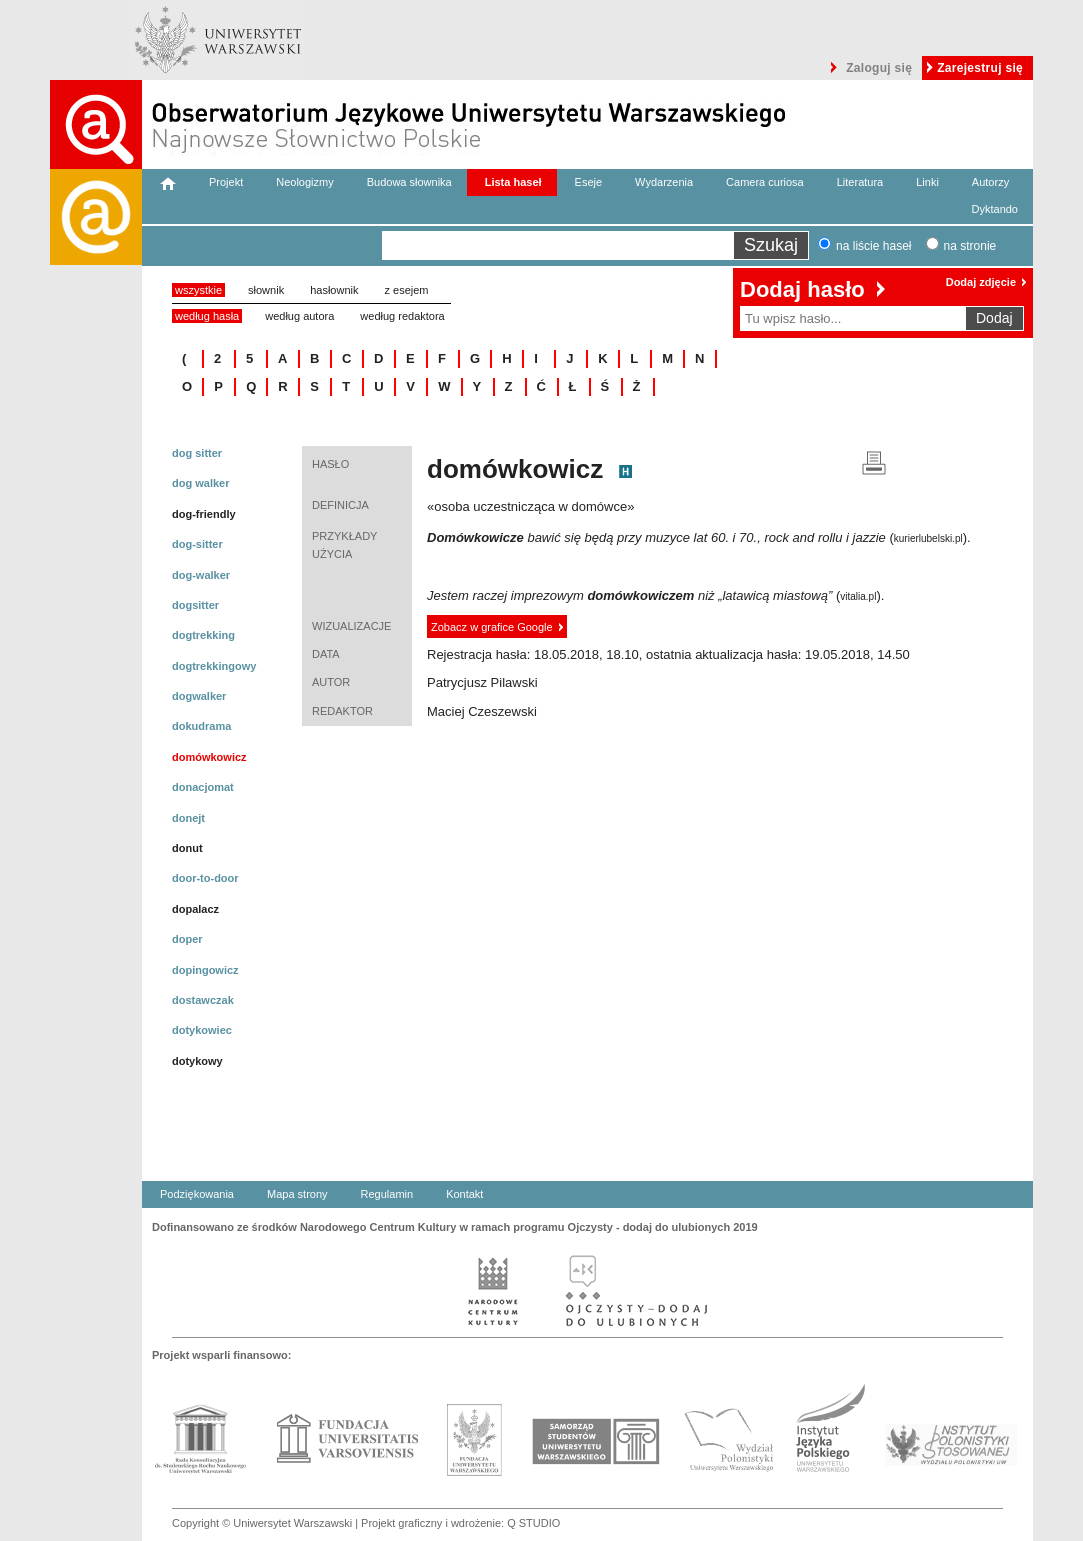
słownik (266, 290)
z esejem (406, 290)
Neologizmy (304, 182)
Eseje (589, 182)
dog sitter (197, 453)
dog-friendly (204, 514)
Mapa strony (297, 1194)
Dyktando (995, 209)
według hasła (207, 316)
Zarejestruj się (980, 68)
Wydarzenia (664, 182)
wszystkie (198, 290)
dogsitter (195, 605)
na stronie (970, 246)
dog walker (200, 483)
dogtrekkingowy (214, 666)
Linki (927, 182)
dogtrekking (203, 635)
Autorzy (990, 182)
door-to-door (205, 878)
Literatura (860, 182)
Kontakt (464, 1194)
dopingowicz (205, 970)
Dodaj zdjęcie (981, 282)
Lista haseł (513, 182)
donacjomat (203, 787)
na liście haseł (873, 246)
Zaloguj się (879, 68)
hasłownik (334, 290)
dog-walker (201, 575)
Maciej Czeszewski (482, 711)
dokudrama (201, 726)
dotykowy (197, 1061)
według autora (299, 316)
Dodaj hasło (802, 289)
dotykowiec (202, 1030)
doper (187, 939)
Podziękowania (197, 1194)
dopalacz (195, 909)
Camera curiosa (765, 182)
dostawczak (203, 1000)
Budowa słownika (409, 182)
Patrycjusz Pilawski (482, 682)
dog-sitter (197, 544)
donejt (188, 818)
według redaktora (402, 316)
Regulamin (387, 1194)
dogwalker (199, 696)
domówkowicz (209, 757)
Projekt (226, 182)
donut (187, 848)
